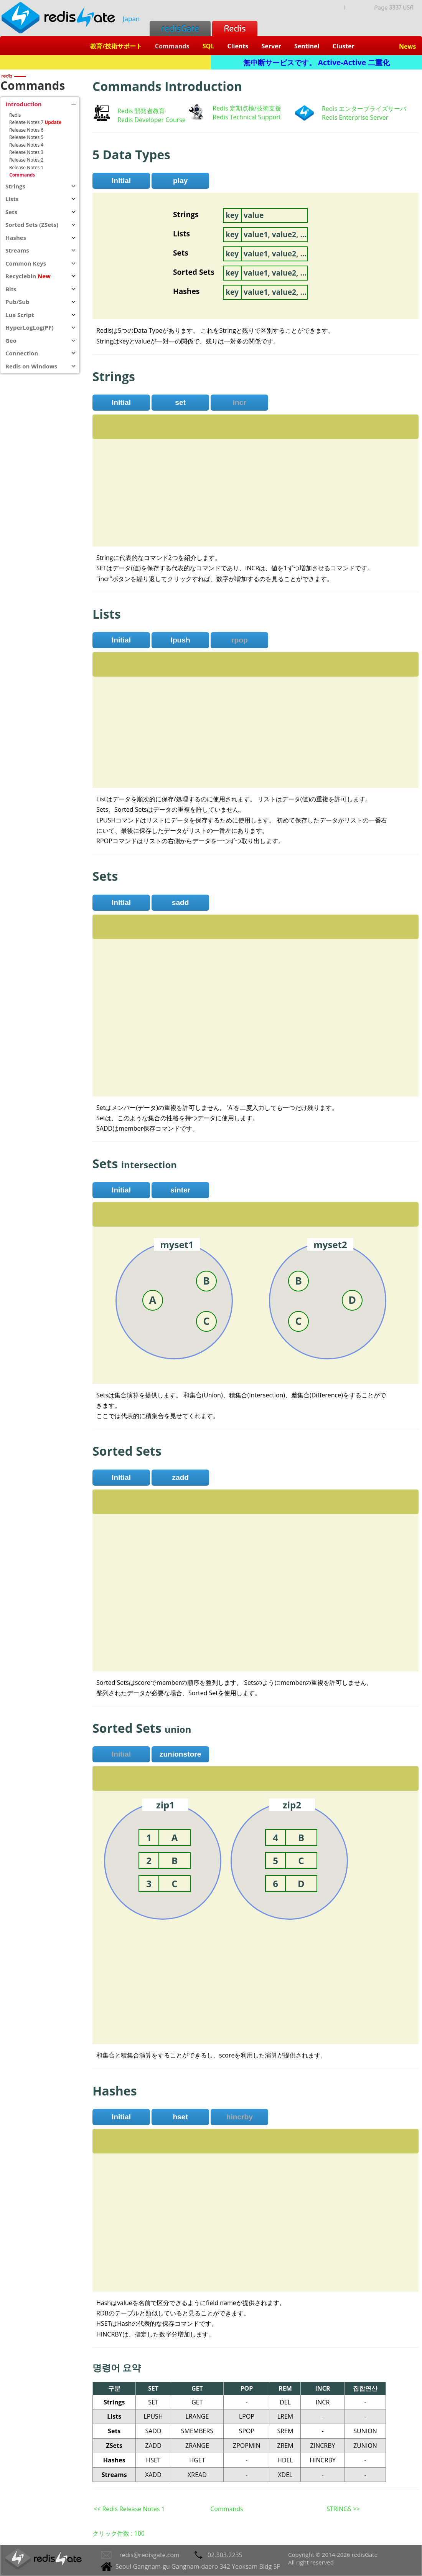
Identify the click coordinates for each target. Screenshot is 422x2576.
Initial (121, 181)
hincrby (239, 2117)
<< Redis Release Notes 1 (129, 2509)
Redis (235, 28)
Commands (226, 2509)
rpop (239, 640)
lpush (180, 640)
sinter (180, 1190)
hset (180, 2117)
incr (239, 402)
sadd (180, 902)
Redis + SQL (105, 62)
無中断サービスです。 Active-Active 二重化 (316, 62)
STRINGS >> (343, 2509)
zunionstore (180, 1754)
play (180, 181)
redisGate (180, 28)
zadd (180, 1477)
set (180, 402)
